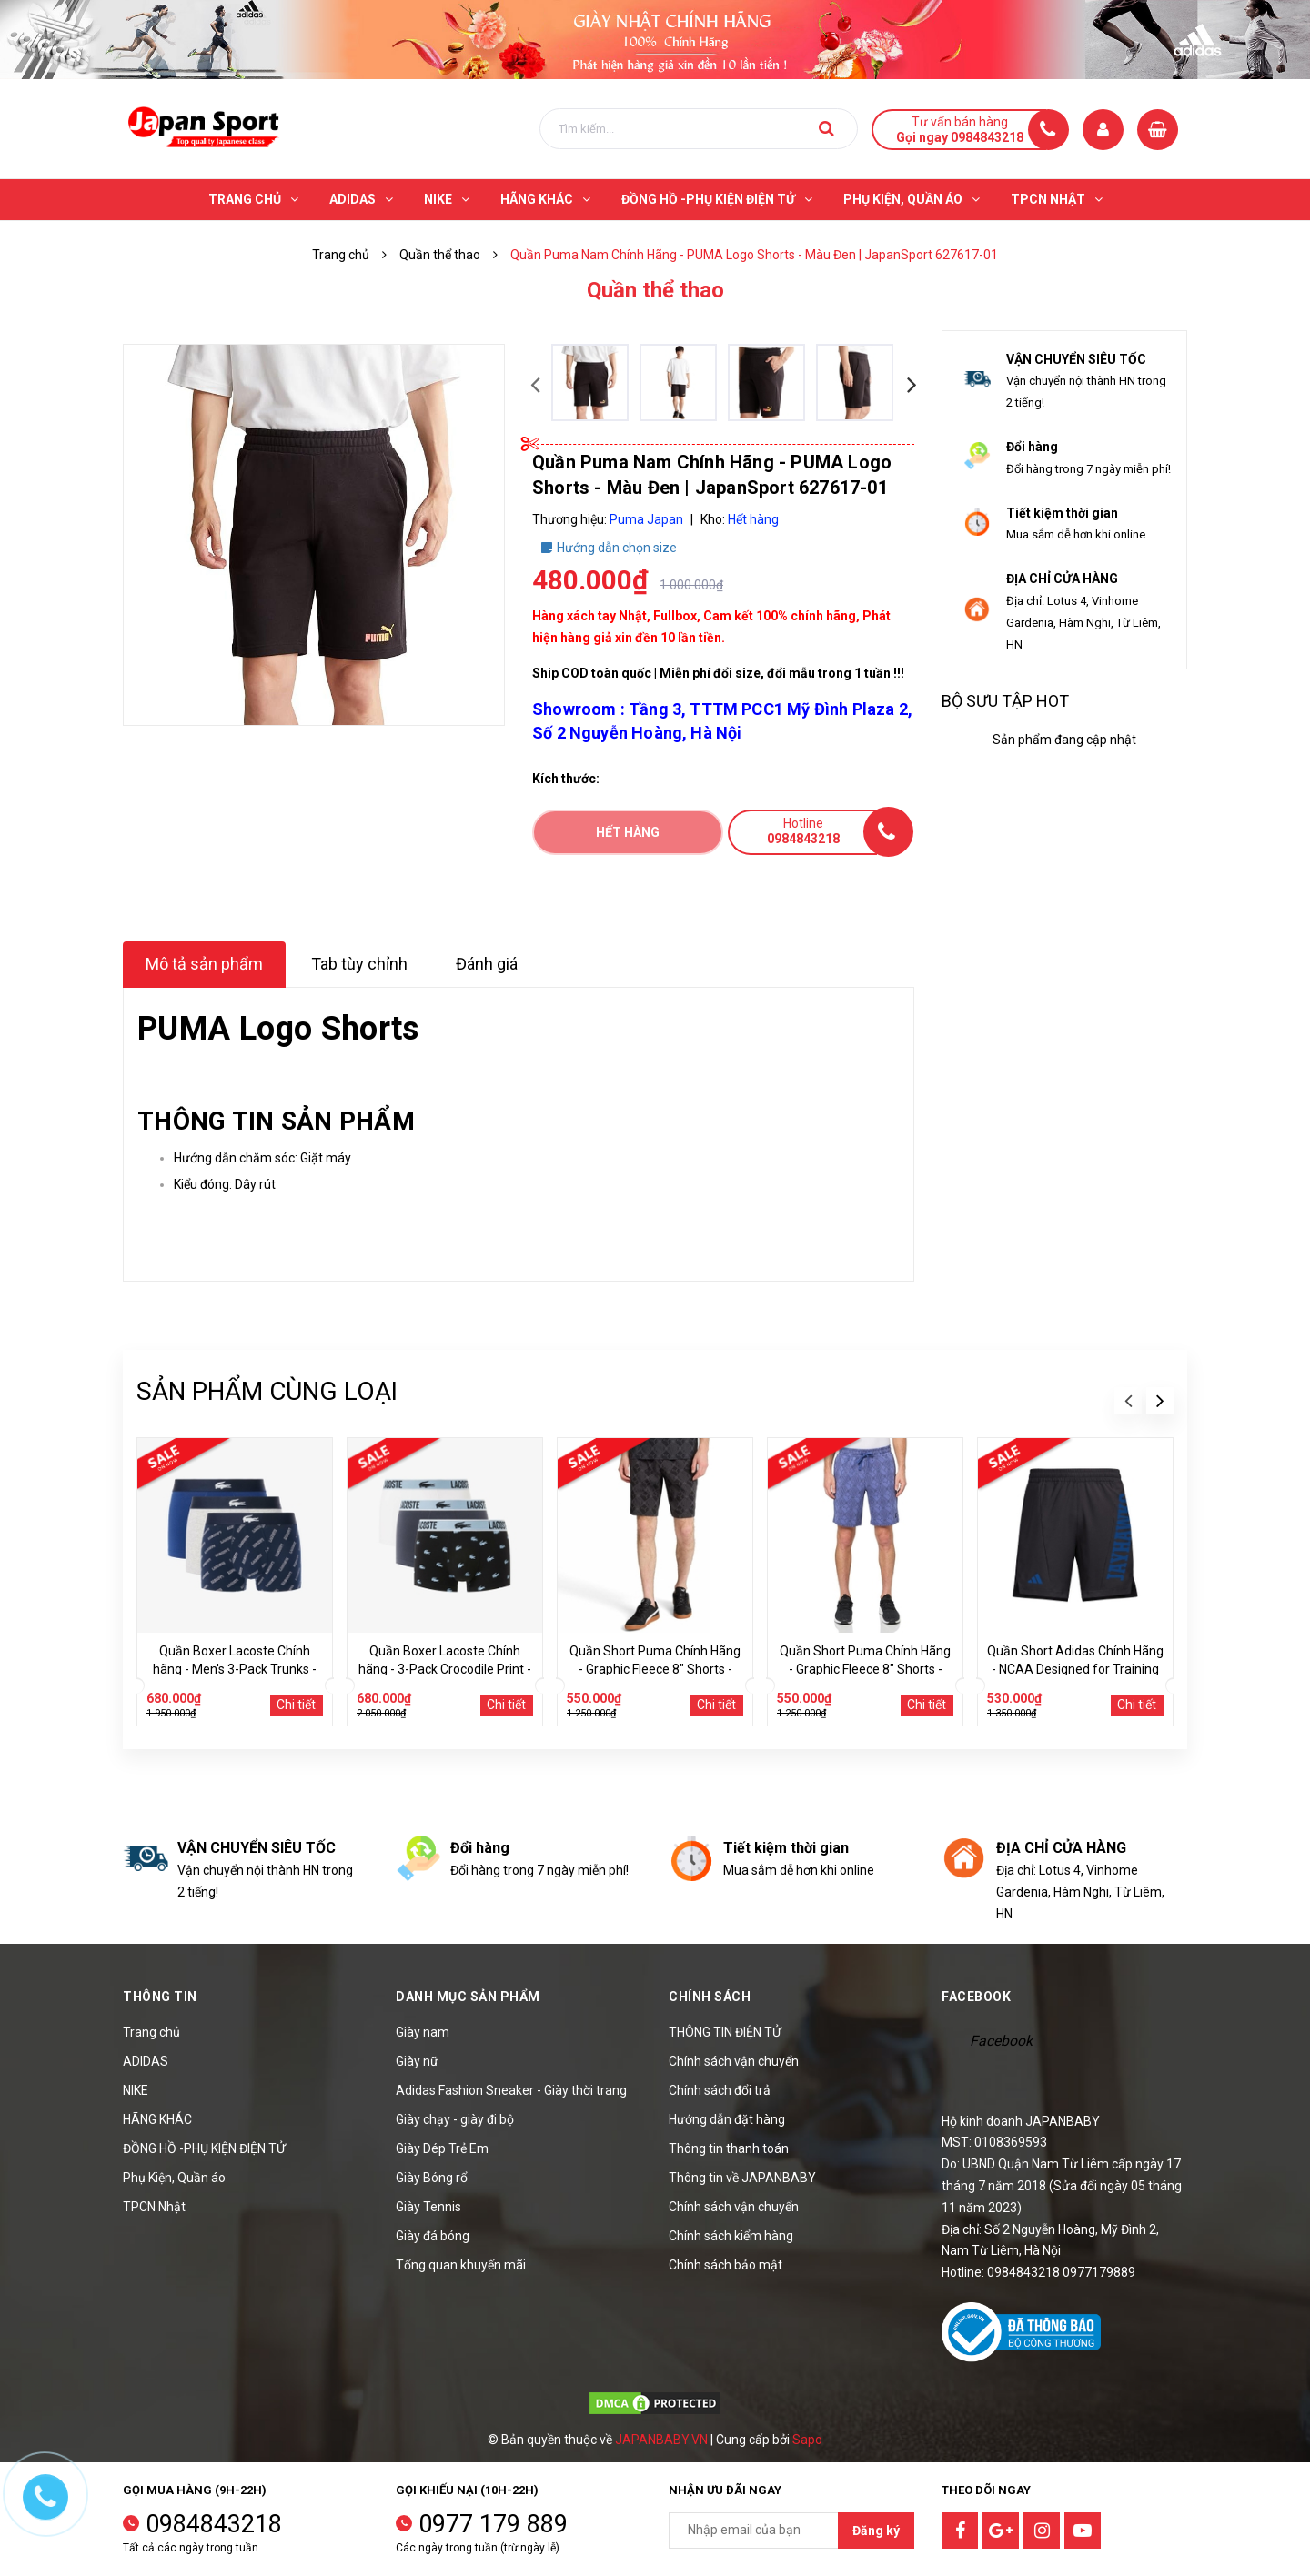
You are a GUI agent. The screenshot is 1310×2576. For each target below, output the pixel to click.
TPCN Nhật (154, 2206)
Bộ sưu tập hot (1005, 700)
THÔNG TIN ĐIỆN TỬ (725, 2032)
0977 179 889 (493, 2524)
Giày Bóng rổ (432, 2177)
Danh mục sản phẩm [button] (468, 1996)
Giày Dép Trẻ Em (442, 2148)
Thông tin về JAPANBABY (742, 2177)
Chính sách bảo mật (725, 2265)
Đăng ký (876, 2530)
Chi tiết (296, 1704)
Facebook (1001, 2040)
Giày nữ (417, 2061)
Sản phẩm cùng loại (267, 1391)
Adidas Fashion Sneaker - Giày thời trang (511, 2090)
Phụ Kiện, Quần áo (174, 2177)
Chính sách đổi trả (720, 2090)
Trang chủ (151, 2032)
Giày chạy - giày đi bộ (455, 2119)
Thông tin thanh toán (729, 2148)
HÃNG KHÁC (157, 2119)
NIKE (135, 2090)
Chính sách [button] (710, 1996)
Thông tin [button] (160, 1996)
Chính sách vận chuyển (734, 2061)
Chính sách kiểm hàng (731, 2236)
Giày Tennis (428, 2206)
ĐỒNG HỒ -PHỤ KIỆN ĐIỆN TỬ (204, 2148)
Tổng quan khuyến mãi (461, 2265)
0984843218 (214, 2524)
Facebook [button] (976, 1996)
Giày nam (422, 2032)
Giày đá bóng (432, 2236)
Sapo (807, 2439)
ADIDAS (145, 2061)
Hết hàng (628, 832)
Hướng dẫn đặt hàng (727, 2119)
